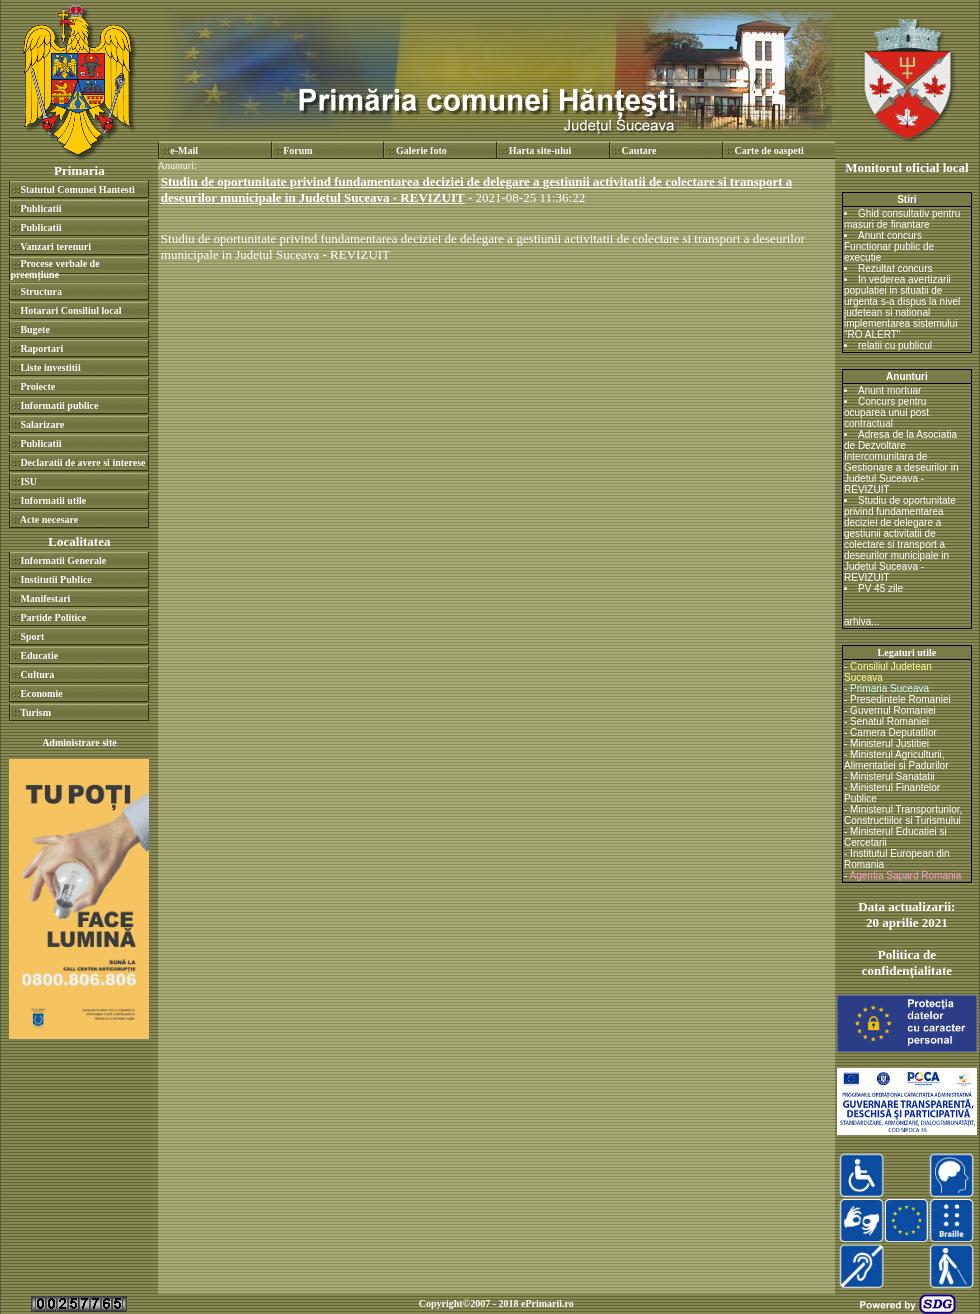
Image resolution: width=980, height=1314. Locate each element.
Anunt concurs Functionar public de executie (889, 246)
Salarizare (42, 424)
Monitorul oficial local (906, 167)
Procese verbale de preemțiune (54, 269)
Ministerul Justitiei (889, 743)
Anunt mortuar (889, 390)
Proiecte (37, 386)
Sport (32, 636)
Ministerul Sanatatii (892, 776)
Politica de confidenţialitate (907, 962)
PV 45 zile (880, 588)
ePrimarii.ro (547, 1303)
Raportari (41, 348)
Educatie (39, 655)
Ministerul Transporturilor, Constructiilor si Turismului (903, 815)
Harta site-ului (540, 150)
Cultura (37, 674)
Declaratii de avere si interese (82, 462)
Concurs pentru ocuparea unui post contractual (886, 412)
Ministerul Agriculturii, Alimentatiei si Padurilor (896, 760)
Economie (41, 693)
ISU (28, 481)
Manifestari (45, 598)
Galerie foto (421, 150)
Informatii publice (59, 405)
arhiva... (862, 621)
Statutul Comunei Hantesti (77, 189)
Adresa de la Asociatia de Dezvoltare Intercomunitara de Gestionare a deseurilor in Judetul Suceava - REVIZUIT (901, 462)
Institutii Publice (55, 579)
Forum (297, 150)
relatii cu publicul (895, 345)
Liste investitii (50, 367)
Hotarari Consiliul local (70, 310)
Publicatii (40, 208)
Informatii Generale (63, 560)
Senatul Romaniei (889, 721)
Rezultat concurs (895, 268)
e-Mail (184, 150)
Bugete (34, 329)
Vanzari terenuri (55, 246)
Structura (41, 291)
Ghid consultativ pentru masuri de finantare (902, 219)
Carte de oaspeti (768, 150)
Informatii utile (53, 500)
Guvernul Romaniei (893, 710)
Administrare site (79, 742)
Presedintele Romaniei (900, 699)
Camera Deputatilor (893, 732)
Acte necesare (49, 519)
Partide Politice (53, 617)
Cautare (639, 150)
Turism (35, 712)
